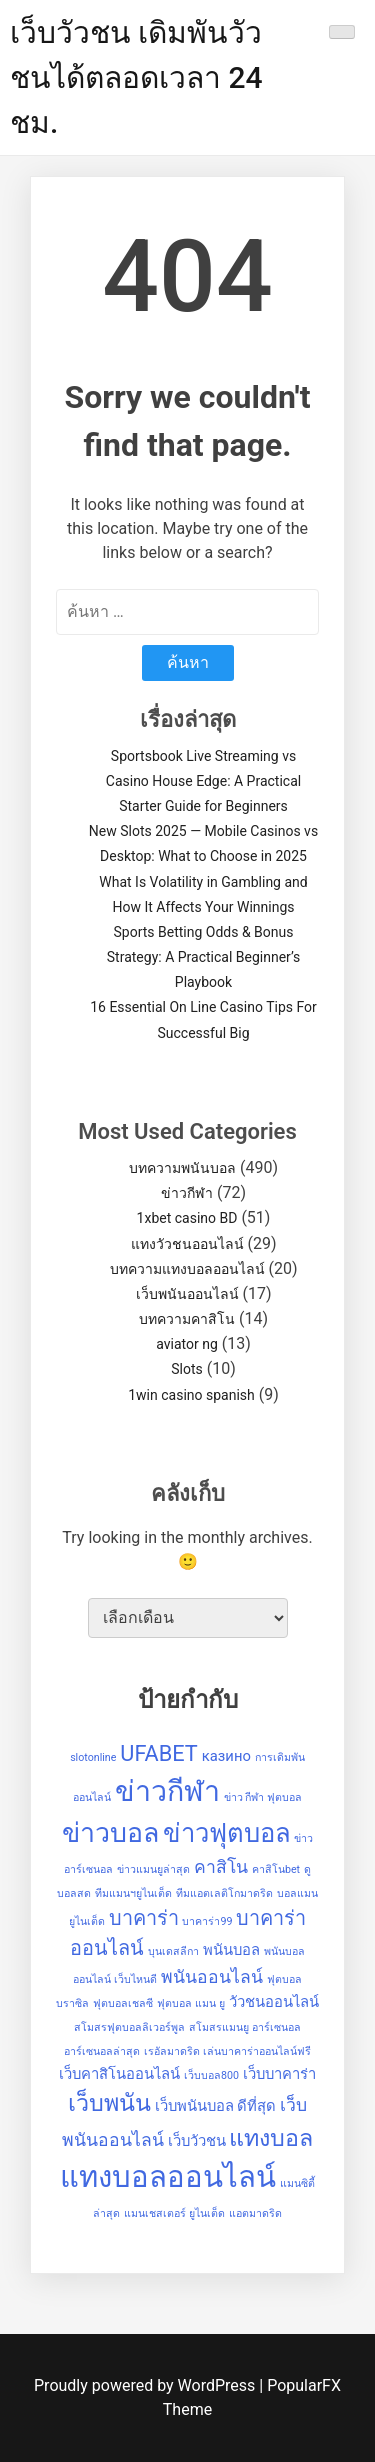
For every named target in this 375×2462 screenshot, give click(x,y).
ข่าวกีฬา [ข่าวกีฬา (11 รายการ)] (167, 1791)
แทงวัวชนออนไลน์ (187, 1244)
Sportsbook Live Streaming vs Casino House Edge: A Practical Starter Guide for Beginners (203, 781)
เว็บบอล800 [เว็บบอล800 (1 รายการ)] (211, 2075)
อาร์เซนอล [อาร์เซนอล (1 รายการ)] (276, 2027)
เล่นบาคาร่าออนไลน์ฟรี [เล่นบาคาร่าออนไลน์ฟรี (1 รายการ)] (257, 2051)
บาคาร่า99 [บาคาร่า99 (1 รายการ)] (207, 1921)
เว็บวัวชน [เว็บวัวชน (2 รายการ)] (197, 2141)
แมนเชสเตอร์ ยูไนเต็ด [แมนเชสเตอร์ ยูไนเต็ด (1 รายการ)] (174, 2213)
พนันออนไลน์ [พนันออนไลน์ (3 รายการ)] (212, 1977)
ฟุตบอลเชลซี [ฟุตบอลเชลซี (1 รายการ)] (123, 2003)
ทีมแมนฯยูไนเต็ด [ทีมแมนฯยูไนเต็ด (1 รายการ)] (133, 1893)
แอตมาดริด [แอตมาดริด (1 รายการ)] (255, 2213)
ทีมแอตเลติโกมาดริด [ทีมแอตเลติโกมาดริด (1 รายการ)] (224, 1893)
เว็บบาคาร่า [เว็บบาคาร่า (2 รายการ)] (279, 2074)
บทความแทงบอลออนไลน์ (187, 1269)
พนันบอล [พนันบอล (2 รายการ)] (231, 1950)
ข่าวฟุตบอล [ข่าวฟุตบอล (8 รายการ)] (227, 1833)
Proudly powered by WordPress (146, 2385)
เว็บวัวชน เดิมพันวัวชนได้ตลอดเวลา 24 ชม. (136, 77)
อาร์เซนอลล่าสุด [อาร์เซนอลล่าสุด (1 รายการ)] (102, 2051)
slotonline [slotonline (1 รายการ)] (93, 1757)
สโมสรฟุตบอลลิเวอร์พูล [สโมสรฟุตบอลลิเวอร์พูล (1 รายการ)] (129, 2027)
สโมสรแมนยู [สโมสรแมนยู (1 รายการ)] (219, 2027)
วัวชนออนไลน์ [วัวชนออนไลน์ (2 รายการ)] (274, 2002)
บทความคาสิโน (187, 1319)
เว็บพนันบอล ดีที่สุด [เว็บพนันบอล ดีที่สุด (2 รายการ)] (216, 2106)
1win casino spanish (191, 1395)
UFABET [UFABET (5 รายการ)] (159, 1753)
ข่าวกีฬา (187, 1193)
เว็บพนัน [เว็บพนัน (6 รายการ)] (109, 2103)
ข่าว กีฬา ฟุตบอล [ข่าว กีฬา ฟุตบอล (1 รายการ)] (263, 1797)
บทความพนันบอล (182, 1168)
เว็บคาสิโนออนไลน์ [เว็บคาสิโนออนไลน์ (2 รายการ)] (119, 2074)
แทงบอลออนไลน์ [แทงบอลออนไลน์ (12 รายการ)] (168, 2177)
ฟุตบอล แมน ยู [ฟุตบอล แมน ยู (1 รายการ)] (190, 2003)
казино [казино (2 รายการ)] (226, 1756)
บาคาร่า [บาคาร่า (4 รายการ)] (144, 1918)
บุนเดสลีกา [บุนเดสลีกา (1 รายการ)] (173, 1951)
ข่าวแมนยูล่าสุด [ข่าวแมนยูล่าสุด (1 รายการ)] (153, 1869)
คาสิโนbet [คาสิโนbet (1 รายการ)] (276, 1869)
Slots (187, 1369)
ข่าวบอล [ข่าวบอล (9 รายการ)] (110, 1833)
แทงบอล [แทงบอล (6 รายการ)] (271, 2138)
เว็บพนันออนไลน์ (187, 1294)
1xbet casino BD (187, 1218)
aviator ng (187, 1344)
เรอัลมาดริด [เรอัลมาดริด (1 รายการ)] (172, 2051)
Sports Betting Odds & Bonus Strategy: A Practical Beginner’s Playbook (203, 957)
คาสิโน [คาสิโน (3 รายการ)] (221, 1867)
